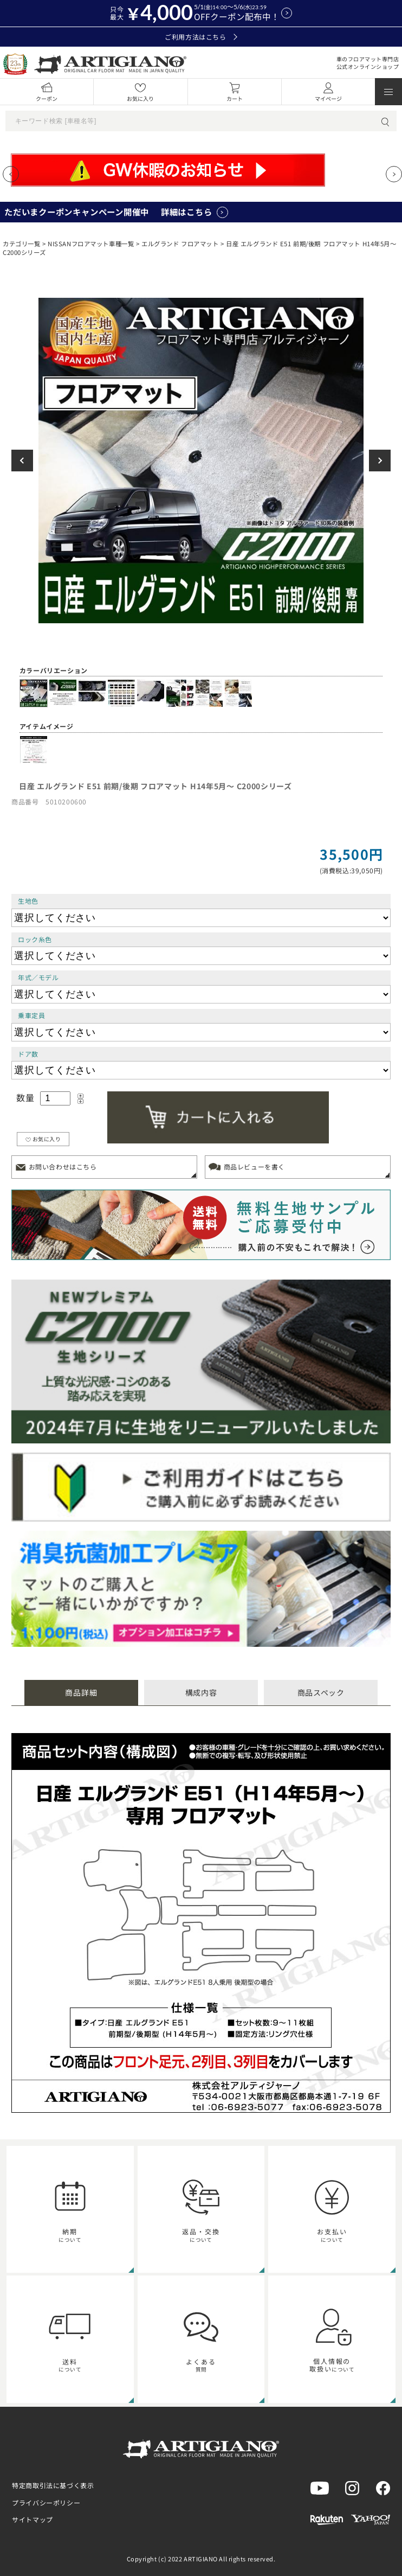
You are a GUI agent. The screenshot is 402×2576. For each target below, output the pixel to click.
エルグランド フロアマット (179, 243)
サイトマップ (32, 2519)
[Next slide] (394, 174)
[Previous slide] (11, 174)
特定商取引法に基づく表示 (53, 2485)
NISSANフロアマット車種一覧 (91, 243)
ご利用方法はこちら (201, 36)
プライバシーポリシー (46, 2502)
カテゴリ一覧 (21, 243)
